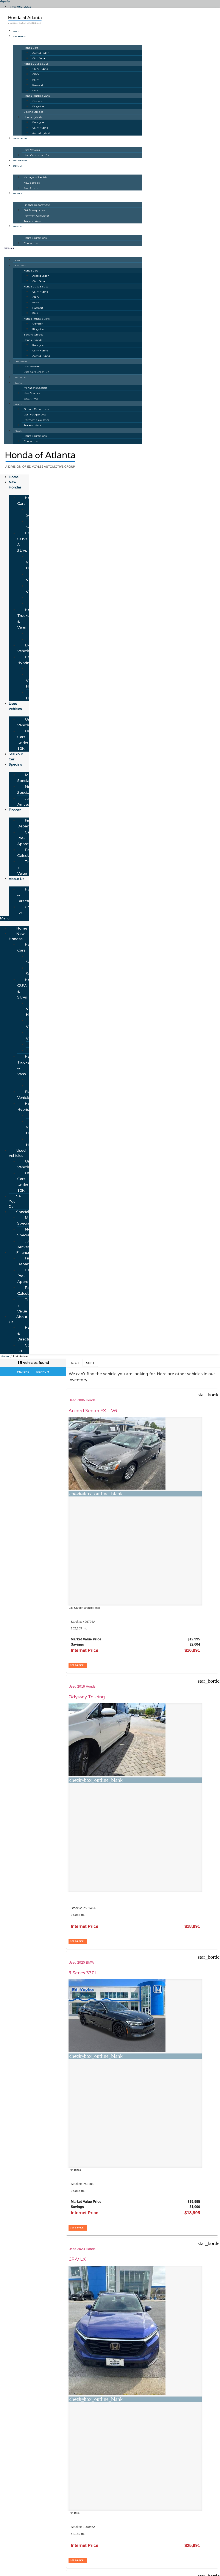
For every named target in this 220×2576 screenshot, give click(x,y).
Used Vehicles (20, 139)
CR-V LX (78, 1601)
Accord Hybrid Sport (136, 1800)
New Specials (32, 182)
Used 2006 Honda (83, 1400)
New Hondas (19, 36)
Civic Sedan (39, 58)
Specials (17, 166)
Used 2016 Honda (134, 1400)
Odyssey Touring (139, 1411)
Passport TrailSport (192, 2008)
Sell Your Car (20, 161)
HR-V (35, 79)
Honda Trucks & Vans (37, 95)
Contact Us (30, 243)
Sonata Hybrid (136, 2008)
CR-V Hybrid (40, 68)
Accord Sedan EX (190, 1601)
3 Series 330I (185, 1411)
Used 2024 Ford (183, 1787)
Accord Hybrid (41, 133)
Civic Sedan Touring (91, 1797)
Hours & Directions (35, 237)
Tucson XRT (134, 1601)
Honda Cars (31, 47)
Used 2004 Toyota (84, 1998)
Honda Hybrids (33, 117)
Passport (37, 85)
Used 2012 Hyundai (135, 1998)
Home (16, 31)
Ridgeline (38, 106)
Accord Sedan (40, 53)
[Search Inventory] (58, 2539)
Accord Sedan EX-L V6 (91, 1413)
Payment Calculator (36, 215)
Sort (90, 1363)
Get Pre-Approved (35, 210)
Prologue (38, 122)
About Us (17, 227)
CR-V (35, 74)
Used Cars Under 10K (36, 155)
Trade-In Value (32, 221)
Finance (17, 194)
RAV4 (76, 2008)
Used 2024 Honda (185, 1591)
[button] (73, 248)
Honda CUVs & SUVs (36, 63)
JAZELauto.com (163, 2506)
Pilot (35, 90)
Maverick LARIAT (190, 1797)
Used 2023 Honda (83, 1591)
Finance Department (37, 204)
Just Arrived (31, 188)
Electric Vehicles (33, 111)
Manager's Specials (35, 177)
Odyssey (37, 101)
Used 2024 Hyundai (135, 1591)
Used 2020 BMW (184, 1400)
